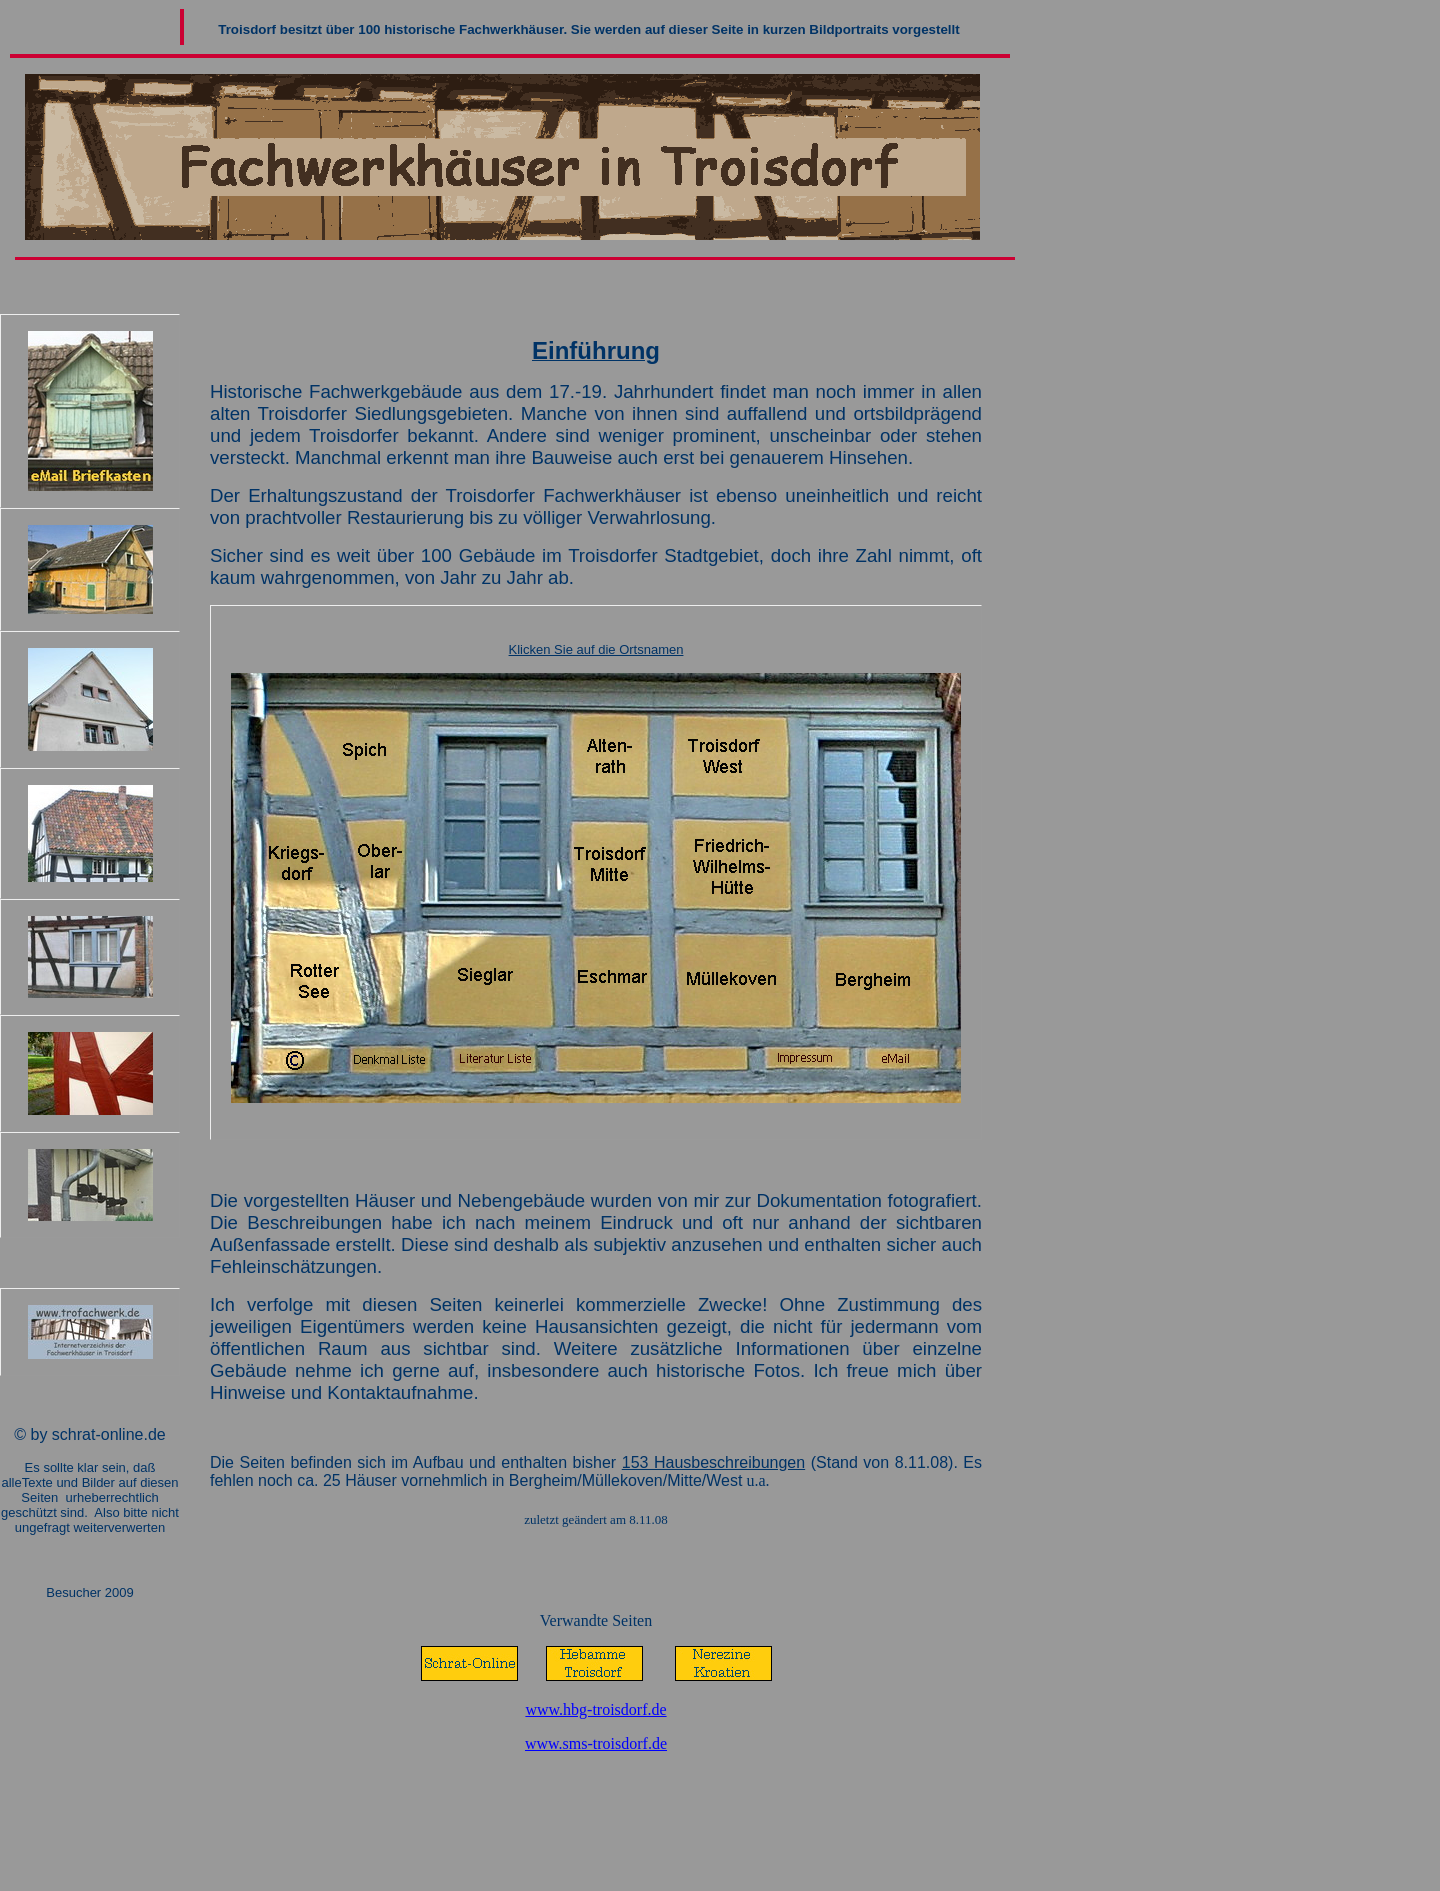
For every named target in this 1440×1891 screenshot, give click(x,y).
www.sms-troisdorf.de (596, 1743)
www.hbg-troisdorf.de (595, 1709)
